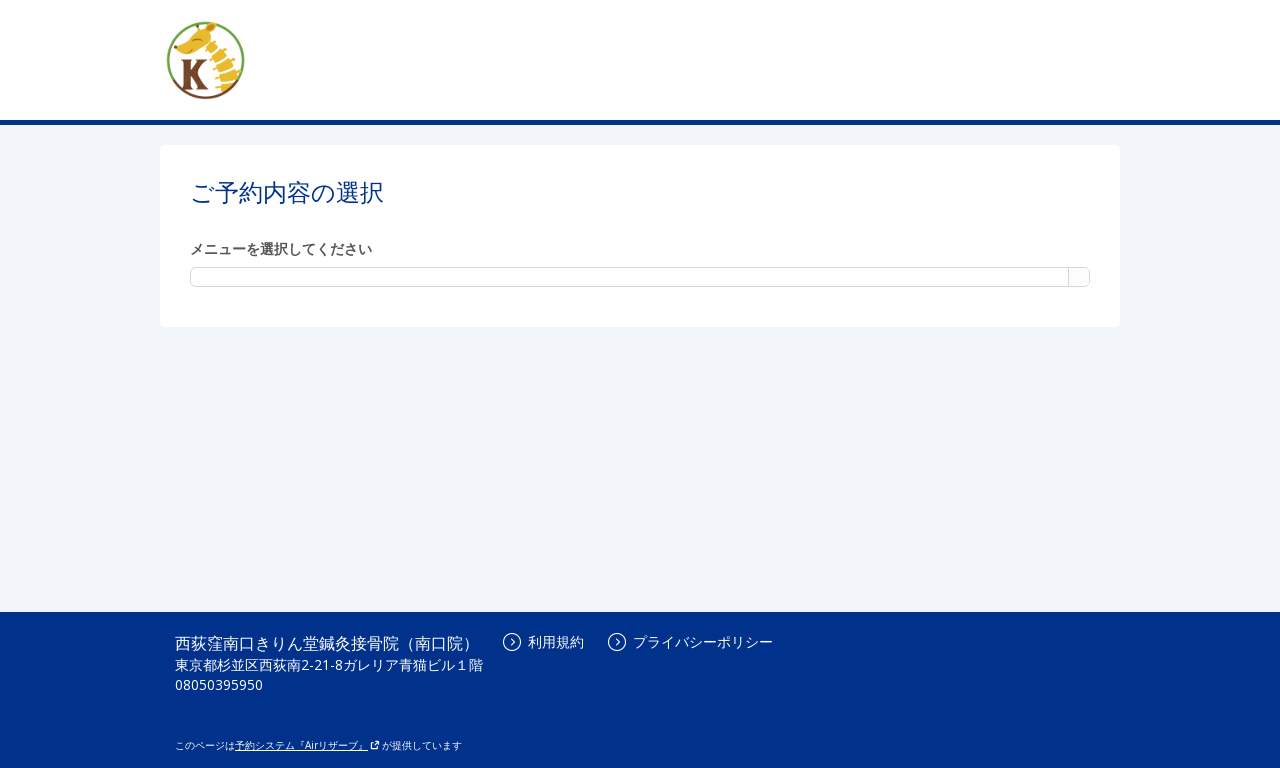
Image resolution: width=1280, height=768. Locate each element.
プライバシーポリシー (690, 641)
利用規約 (543, 641)
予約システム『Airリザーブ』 (307, 745)
